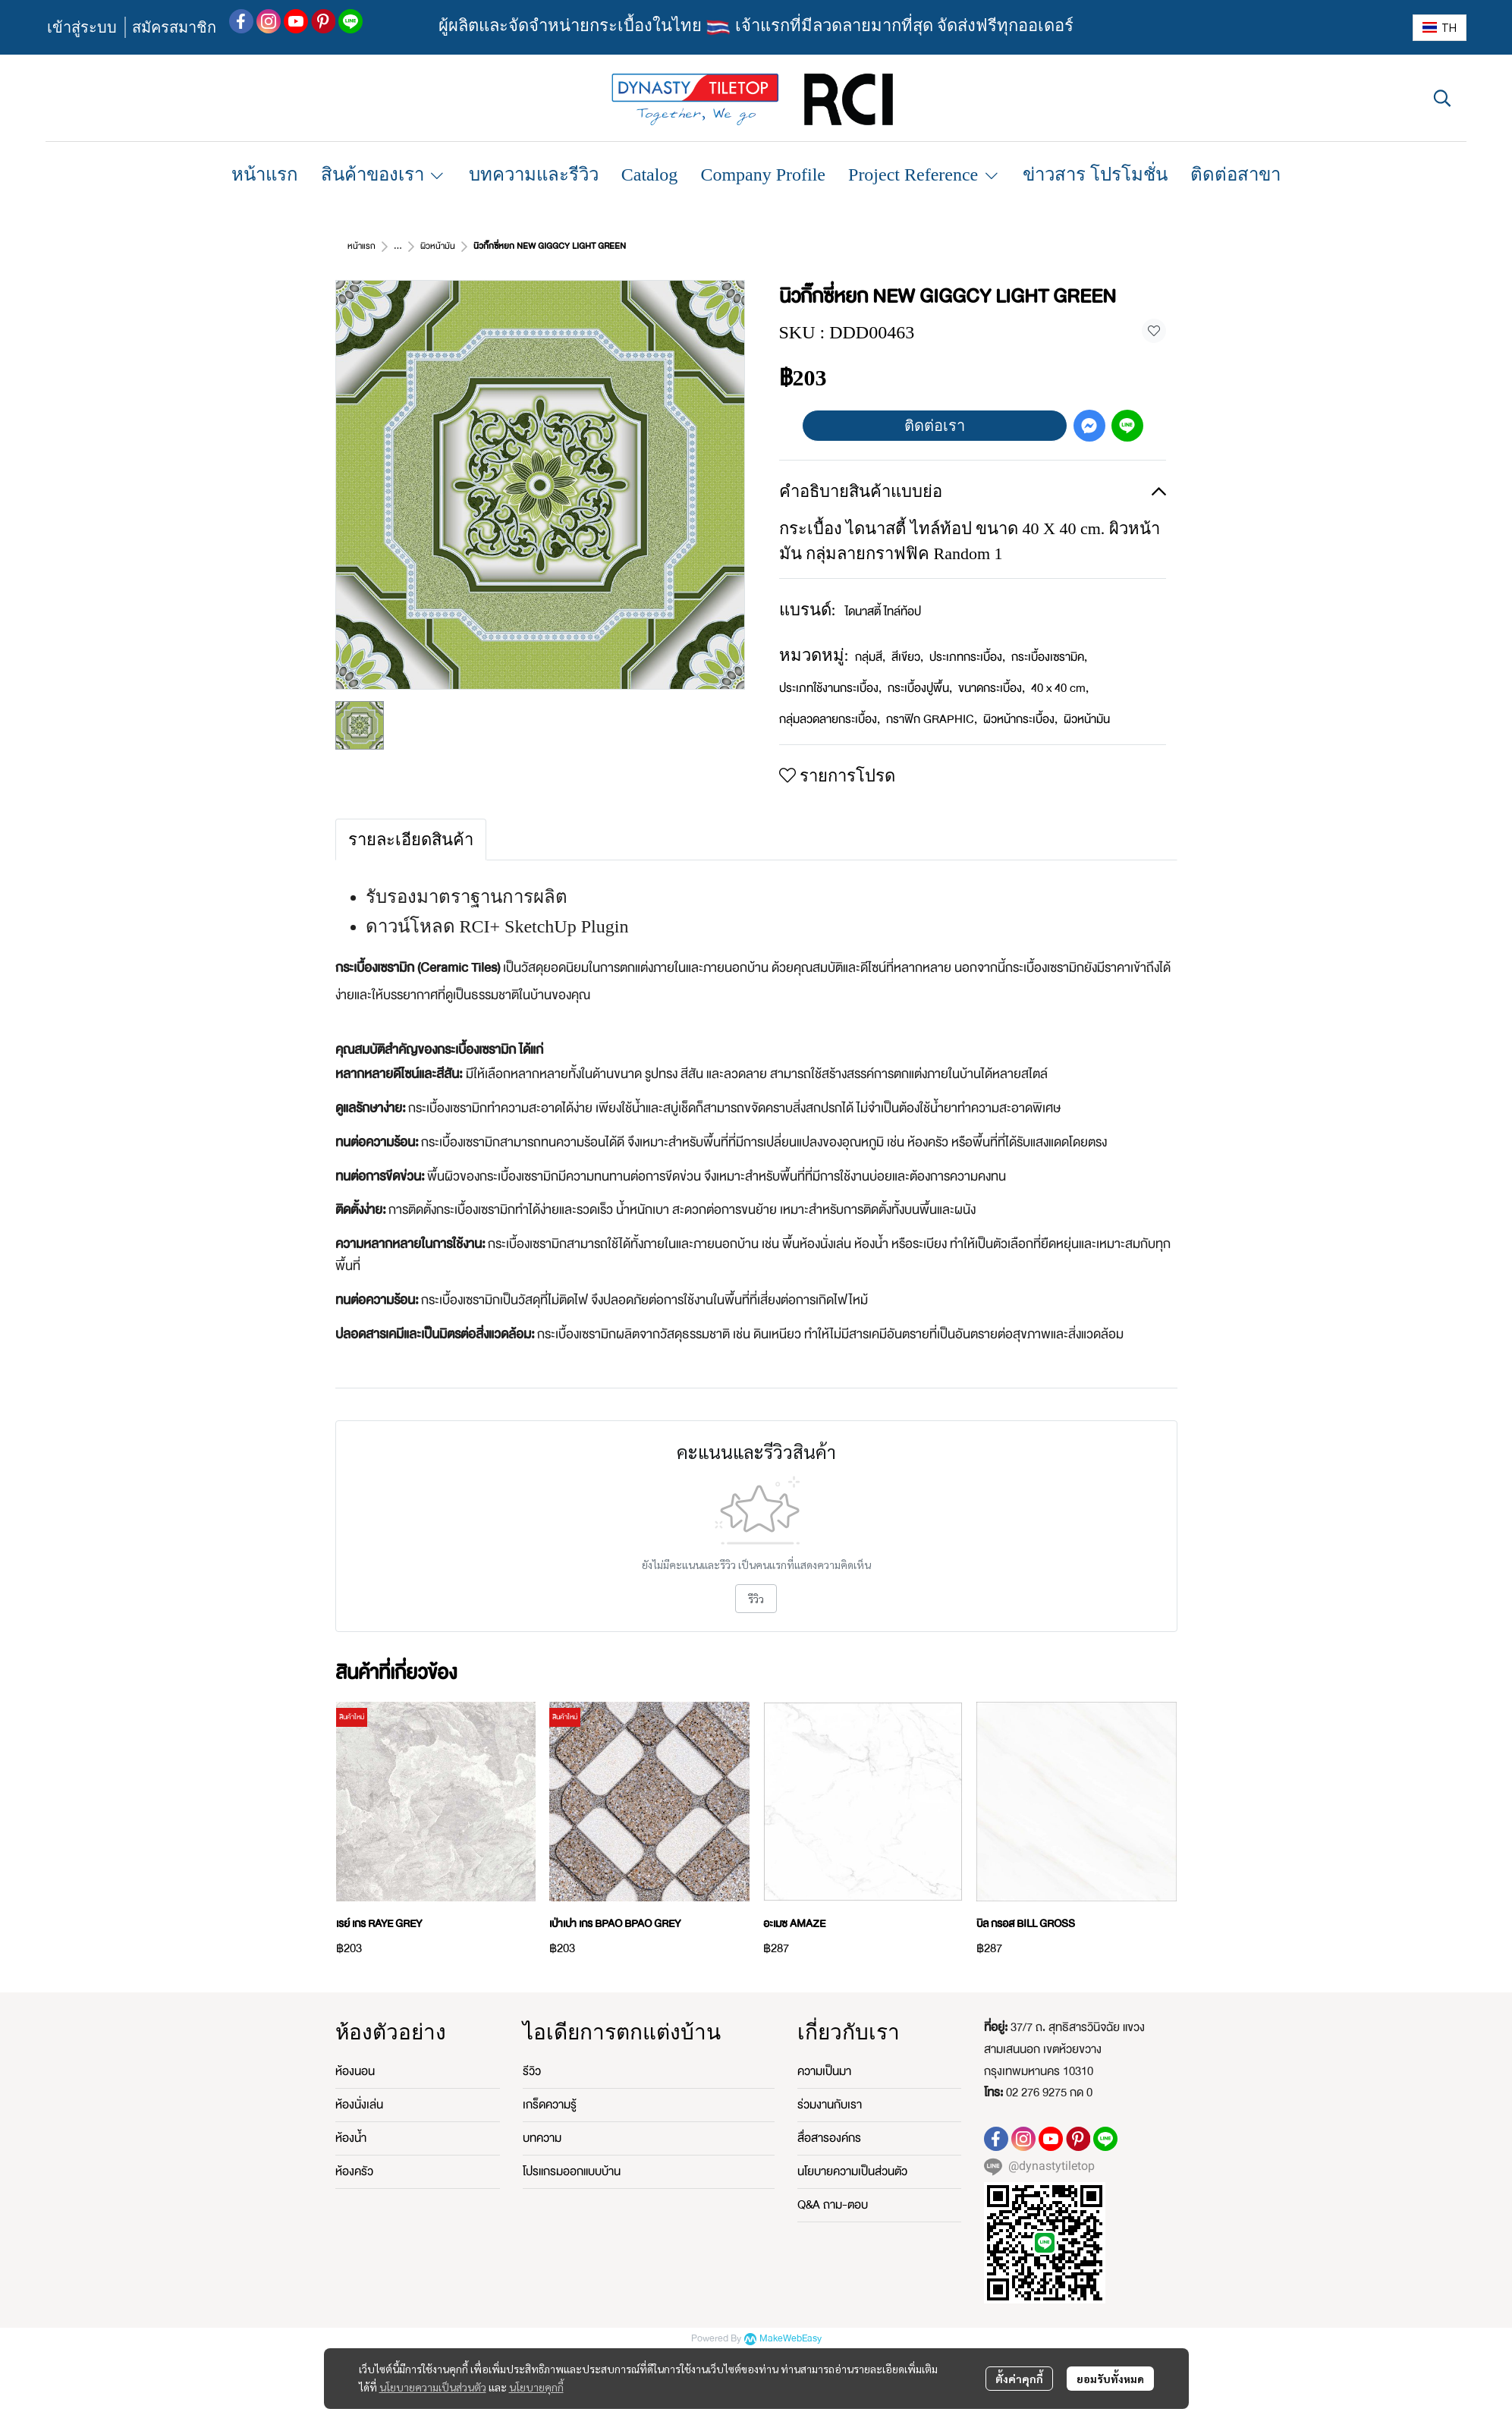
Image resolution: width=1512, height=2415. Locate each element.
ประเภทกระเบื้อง (967, 657)
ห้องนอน (355, 2071)
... (398, 246)
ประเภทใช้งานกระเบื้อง (830, 688)
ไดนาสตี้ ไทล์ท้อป (883, 611)
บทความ (542, 2138)
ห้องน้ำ (350, 2138)
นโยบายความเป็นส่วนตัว (432, 2387)
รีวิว (756, 1598)
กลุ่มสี (870, 657)
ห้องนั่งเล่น (359, 2105)
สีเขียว (907, 657)
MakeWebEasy (790, 2339)
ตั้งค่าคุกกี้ (1019, 2378)
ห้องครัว (354, 2171)
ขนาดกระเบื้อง (991, 688)
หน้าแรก (361, 246)
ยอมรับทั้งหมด (1110, 2378)
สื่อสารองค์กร (829, 2138)
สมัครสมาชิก (174, 27)
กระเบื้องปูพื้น (920, 688)
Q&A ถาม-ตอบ (832, 2205)
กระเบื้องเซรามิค (1049, 657)
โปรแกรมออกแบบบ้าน (572, 2171)
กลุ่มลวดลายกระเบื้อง (829, 719)
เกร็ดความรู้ (550, 2105)
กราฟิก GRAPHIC (931, 719)
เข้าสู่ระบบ (82, 27)
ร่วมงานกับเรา (829, 2105)
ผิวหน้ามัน (437, 246)
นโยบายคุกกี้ (536, 2387)
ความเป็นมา (824, 2071)
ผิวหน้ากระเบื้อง (1020, 719)
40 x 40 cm (1060, 688)
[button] (1439, 27)
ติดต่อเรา (934, 425)
